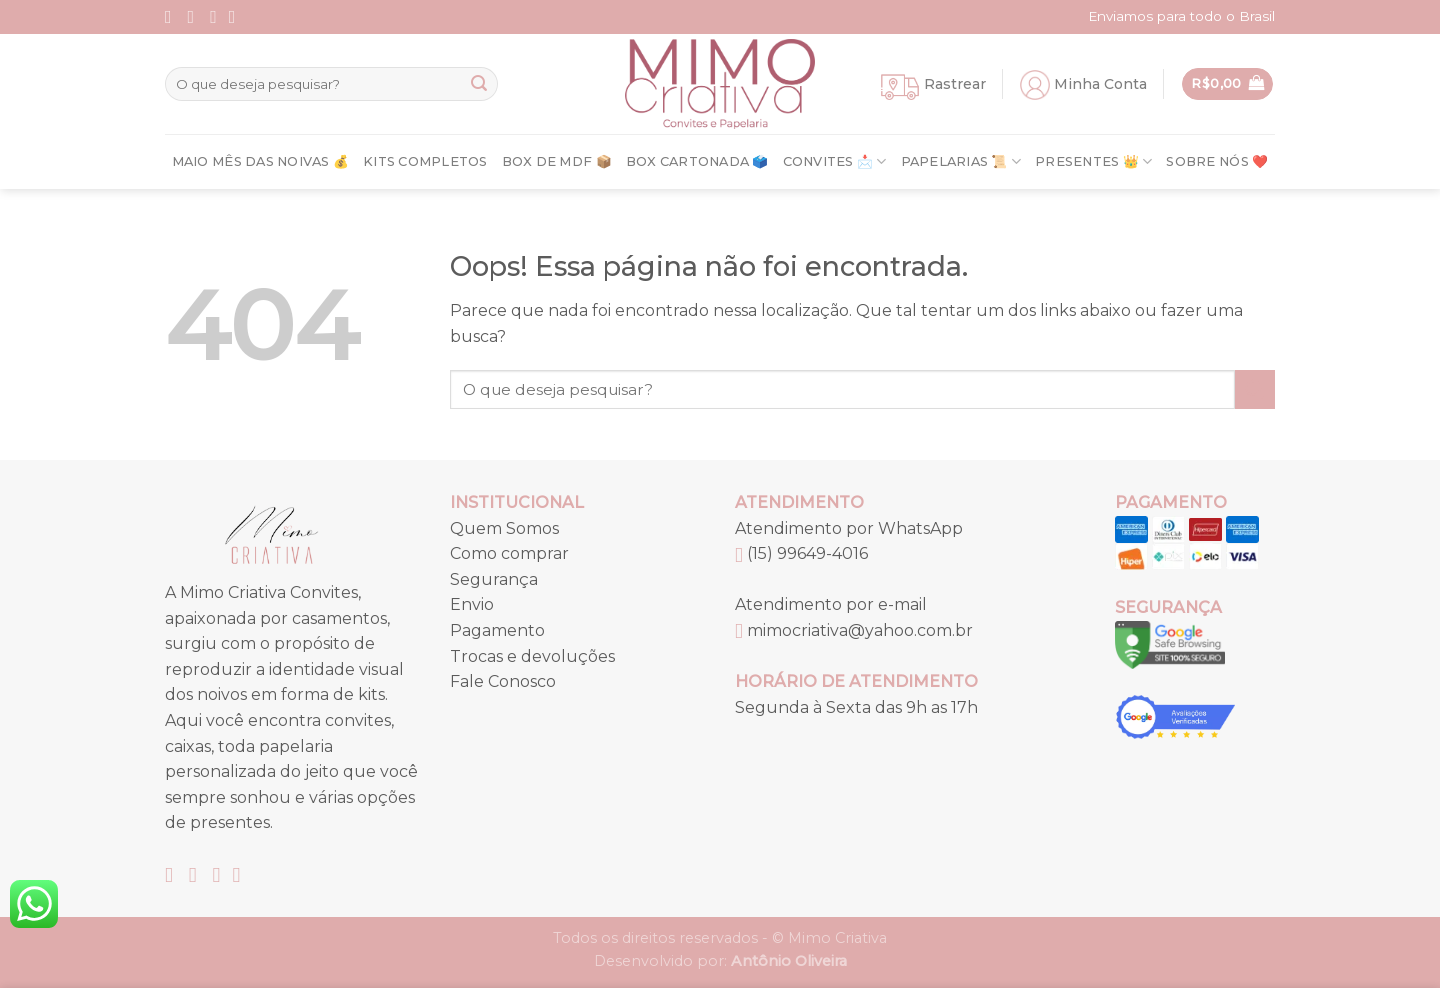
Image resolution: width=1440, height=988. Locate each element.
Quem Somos (504, 528)
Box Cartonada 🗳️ (697, 161)
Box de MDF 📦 (557, 161)
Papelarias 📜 (961, 161)
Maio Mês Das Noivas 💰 (260, 161)
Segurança (494, 579)
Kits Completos (425, 161)
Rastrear (955, 84)
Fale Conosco (503, 681)
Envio (472, 604)
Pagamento (497, 630)
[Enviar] (479, 84)
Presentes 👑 (1093, 161)
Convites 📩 (835, 161)
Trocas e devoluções (532, 656)
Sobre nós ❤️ (1217, 161)
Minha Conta (1100, 84)
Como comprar (509, 553)
